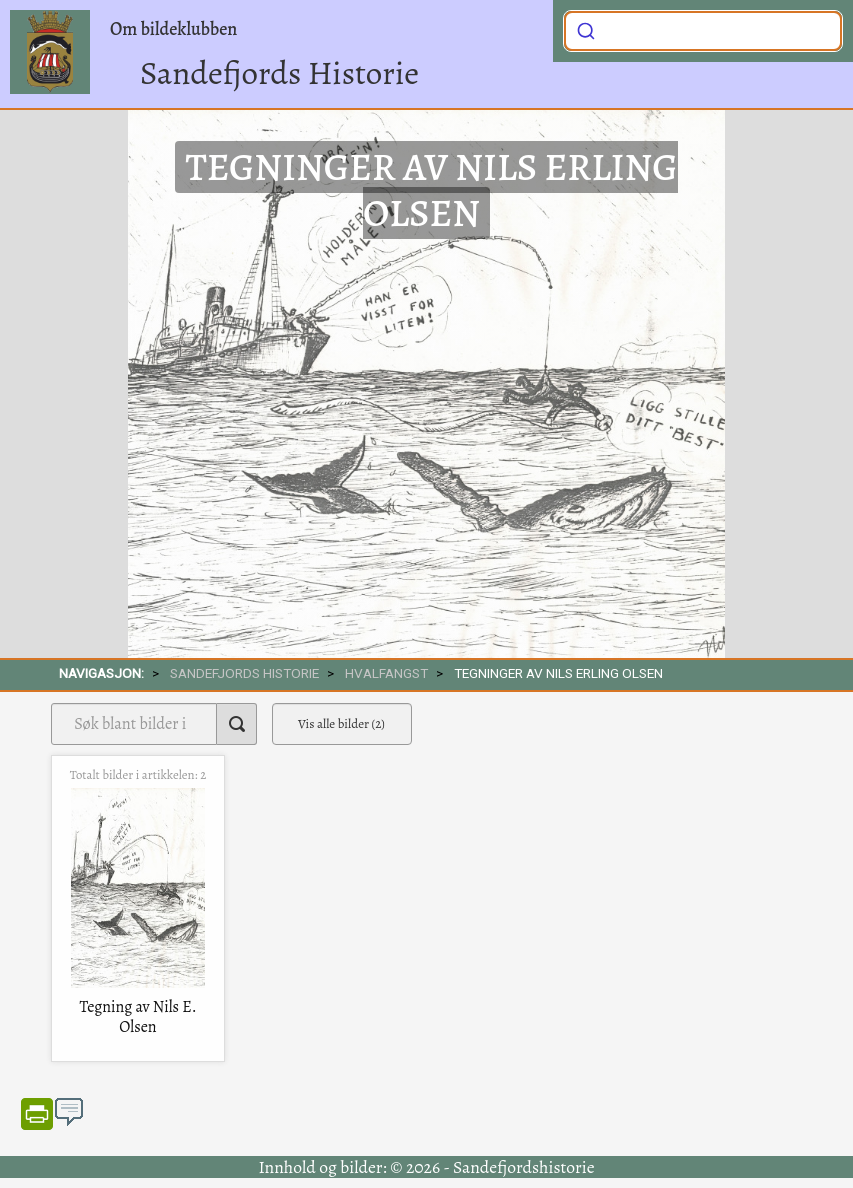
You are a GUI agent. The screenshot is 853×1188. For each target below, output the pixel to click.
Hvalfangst (386, 673)
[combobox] (703, 31)
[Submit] (586, 29)
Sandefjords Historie (279, 72)
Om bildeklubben (173, 29)
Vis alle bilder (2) (341, 723)
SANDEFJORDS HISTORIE (244, 673)
